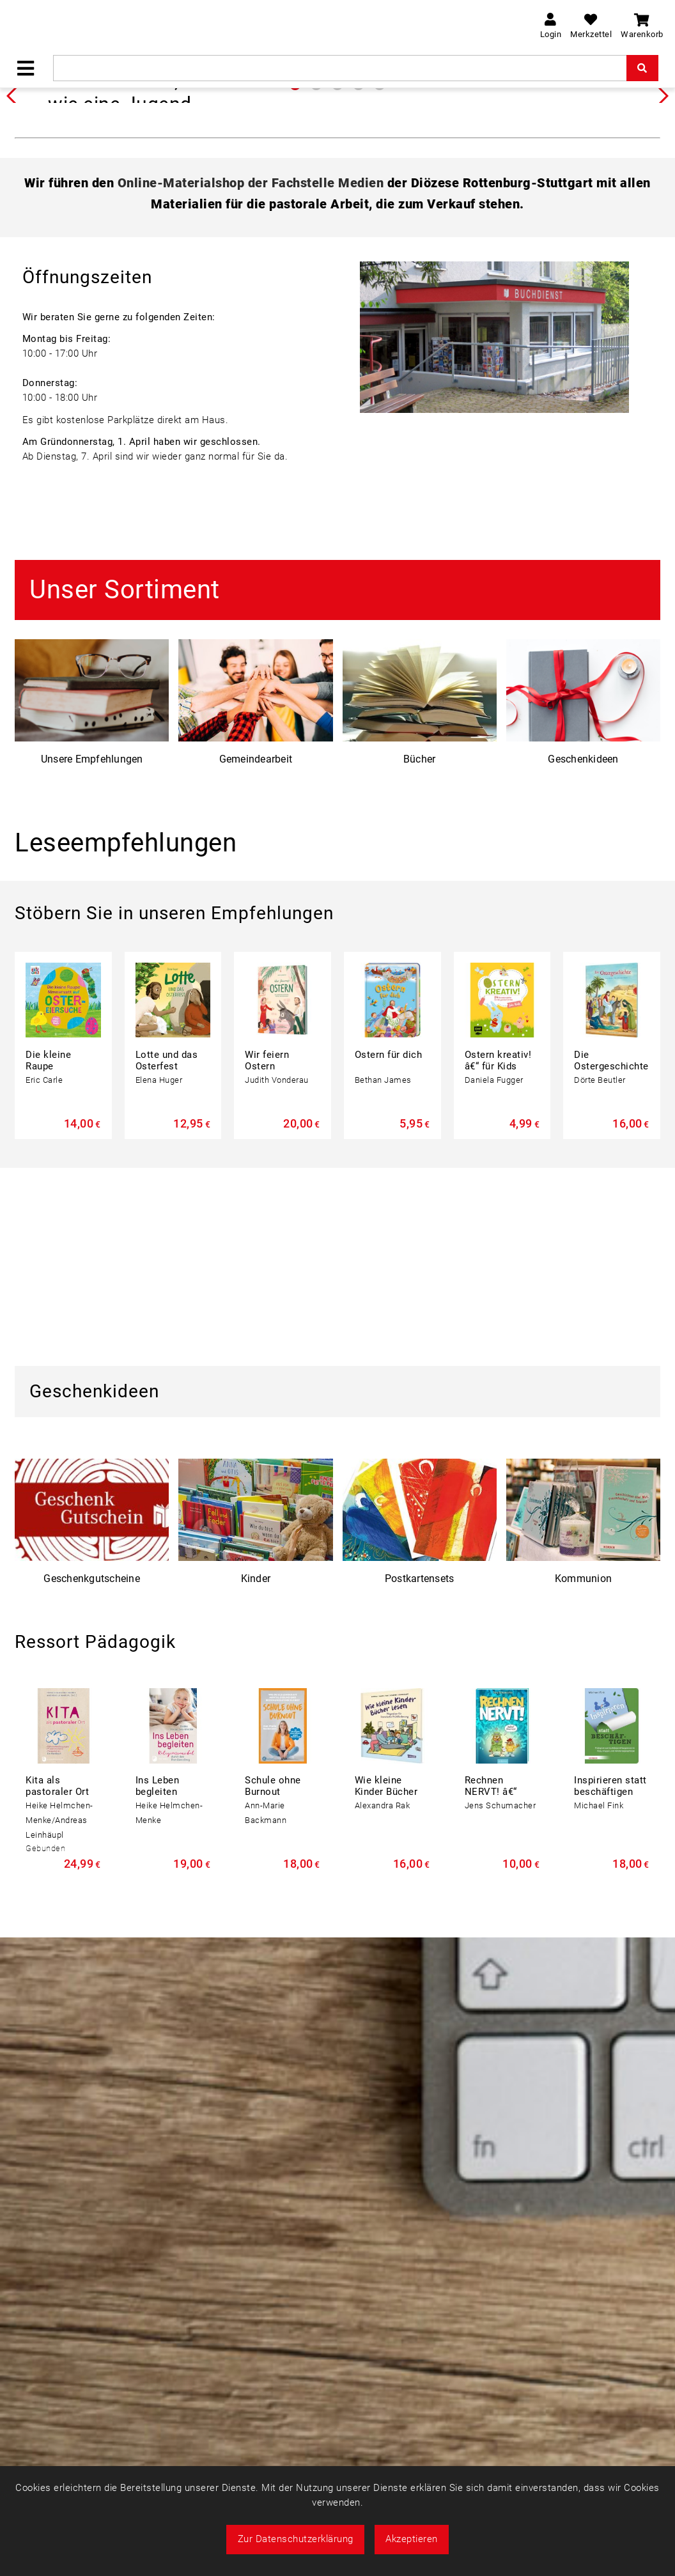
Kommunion (583, 1775)
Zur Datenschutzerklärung (295, 2539)
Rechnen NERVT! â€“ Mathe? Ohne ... (500, 1988)
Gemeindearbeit (256, 955)
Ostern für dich (389, 1251)
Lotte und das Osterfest (167, 1256)
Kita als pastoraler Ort (57, 1982)
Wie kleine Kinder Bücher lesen (386, 1988)
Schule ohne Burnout (273, 1982)
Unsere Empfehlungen (92, 955)
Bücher (419, 955)
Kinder (256, 1775)
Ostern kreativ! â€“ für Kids (498, 1256)
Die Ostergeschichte (611, 1256)
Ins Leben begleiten (158, 1982)
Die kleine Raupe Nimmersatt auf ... (53, 1268)
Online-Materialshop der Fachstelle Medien (251, 379)
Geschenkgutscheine (91, 1775)
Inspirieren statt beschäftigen (610, 1982)
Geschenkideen (583, 955)
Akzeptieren (411, 2539)
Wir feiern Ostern (267, 1256)
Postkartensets (419, 1775)
